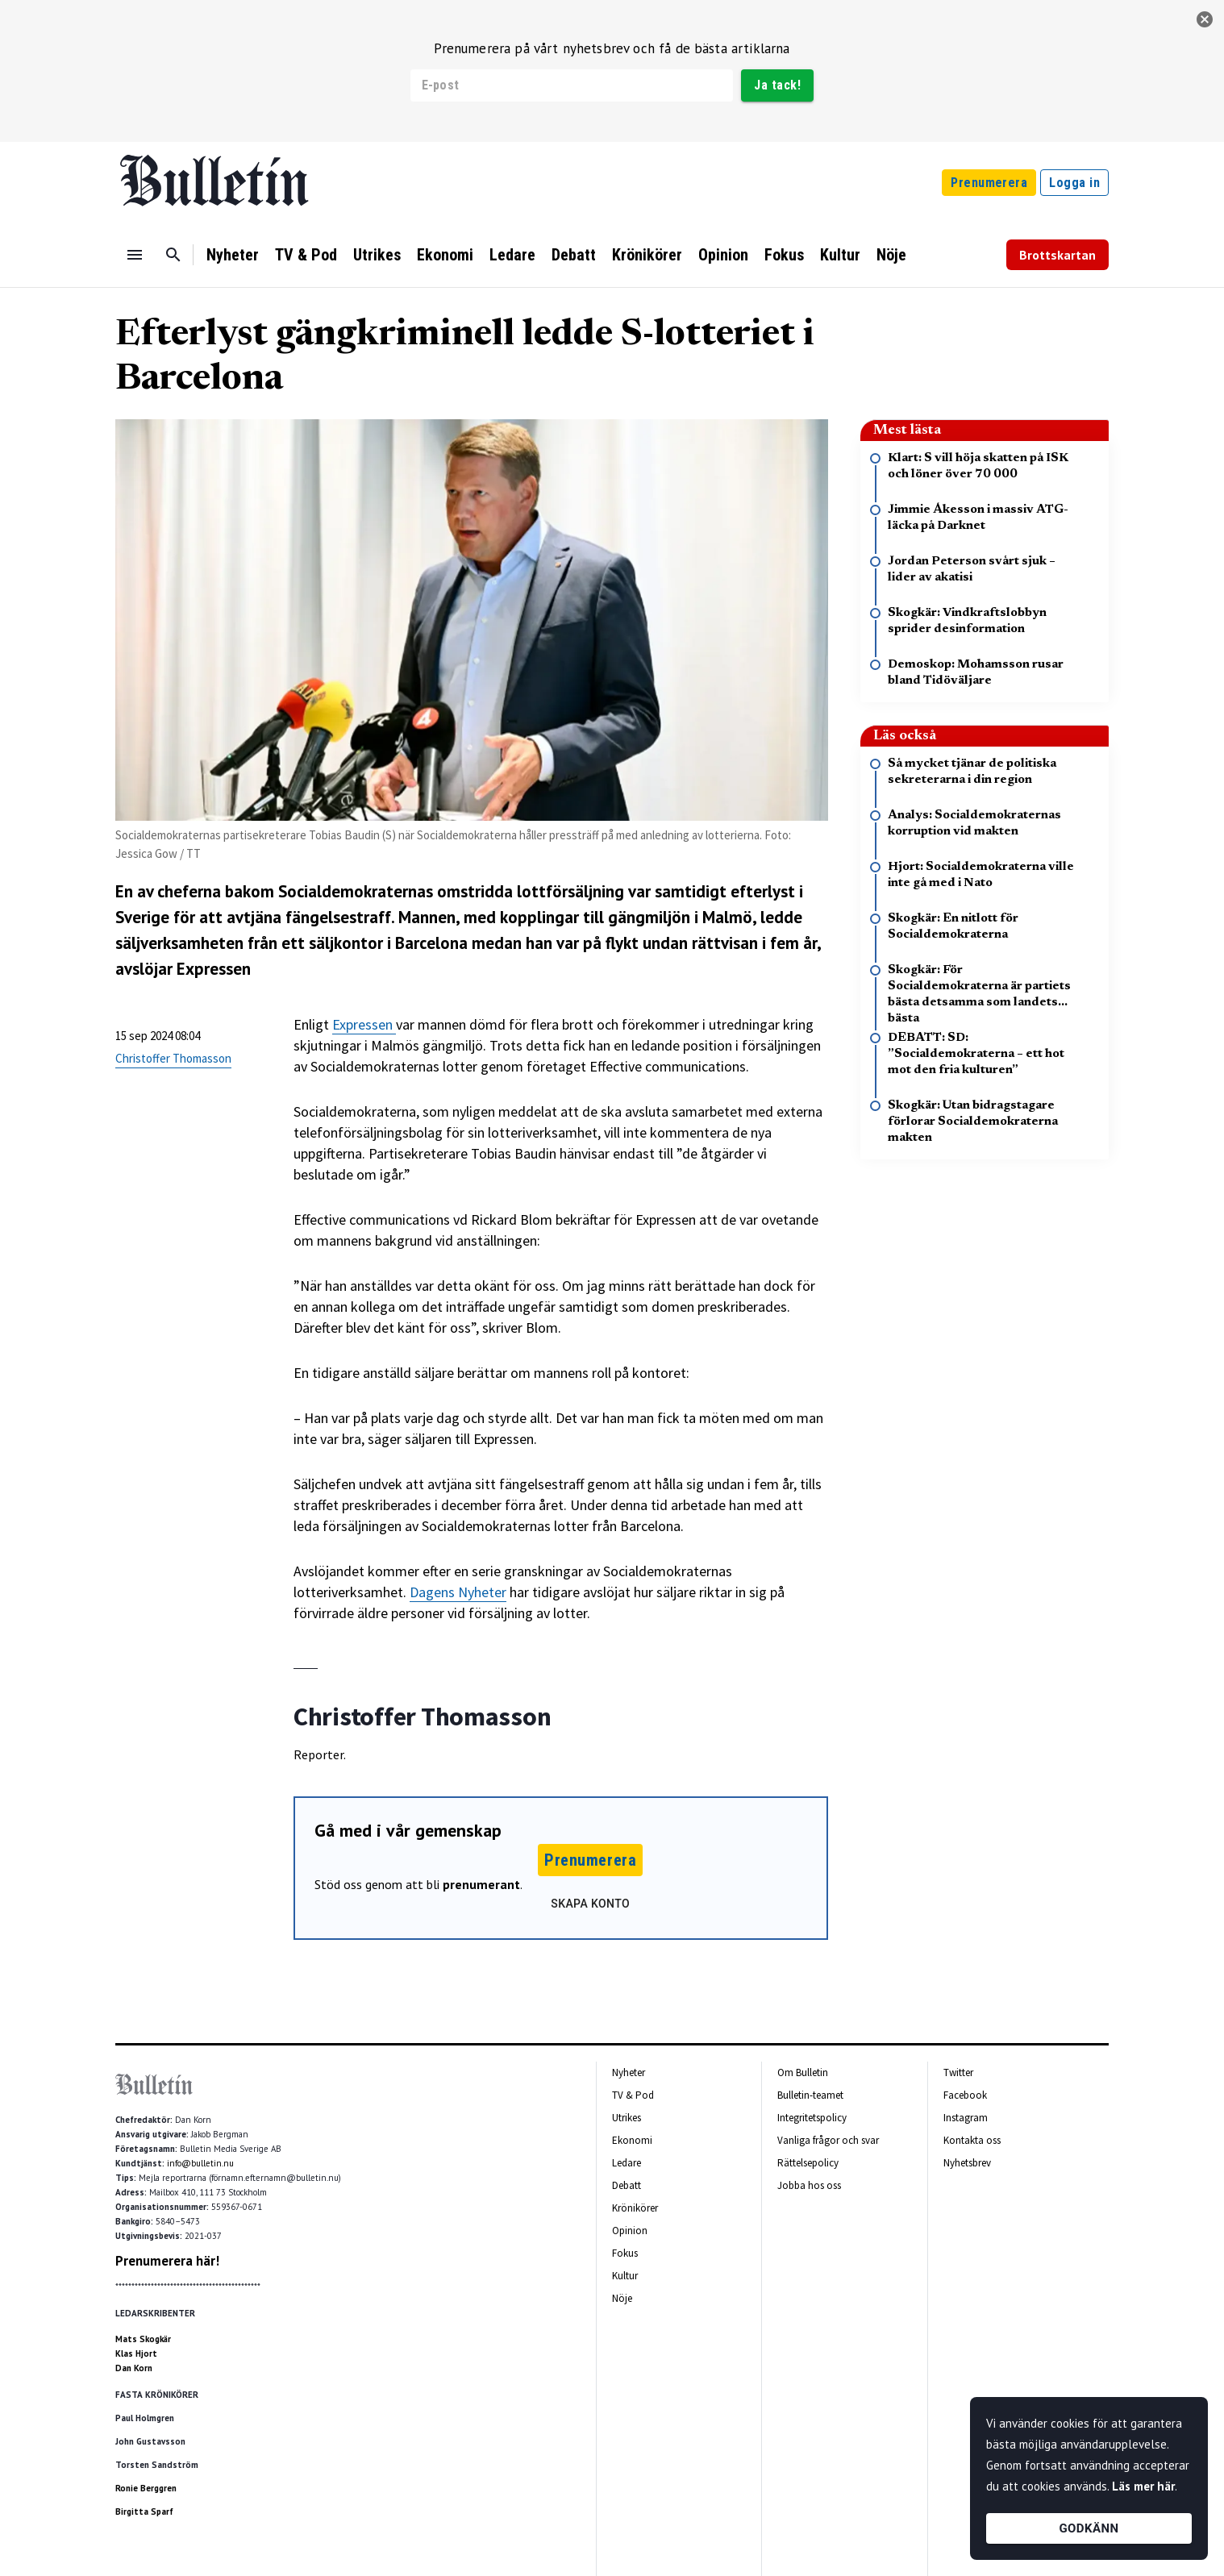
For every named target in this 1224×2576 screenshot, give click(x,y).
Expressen (364, 1024)
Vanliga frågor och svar (828, 2140)
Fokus (784, 254)
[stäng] (1204, 19)
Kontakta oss (972, 2140)
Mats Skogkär (143, 2339)
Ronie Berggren (146, 2488)
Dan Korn (133, 2368)
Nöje (891, 254)
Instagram (965, 2117)
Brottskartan (1057, 255)
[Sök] (173, 254)
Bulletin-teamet (810, 2095)
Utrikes (377, 254)
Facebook (965, 2095)
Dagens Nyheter (458, 1592)
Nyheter (232, 254)
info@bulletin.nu (200, 2163)
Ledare (512, 254)
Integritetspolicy (812, 2117)
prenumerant (481, 1884)
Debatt (574, 254)
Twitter (958, 2072)
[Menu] (134, 254)
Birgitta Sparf (144, 2511)
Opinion (723, 254)
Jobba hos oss (809, 2185)
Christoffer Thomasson (173, 1058)
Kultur (840, 254)
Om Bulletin (802, 2072)
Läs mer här (1143, 2486)
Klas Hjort (136, 2353)
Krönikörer (647, 254)
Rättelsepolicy (808, 2163)
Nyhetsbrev (967, 2163)
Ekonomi (445, 254)
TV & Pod (306, 254)
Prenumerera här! (167, 2261)
